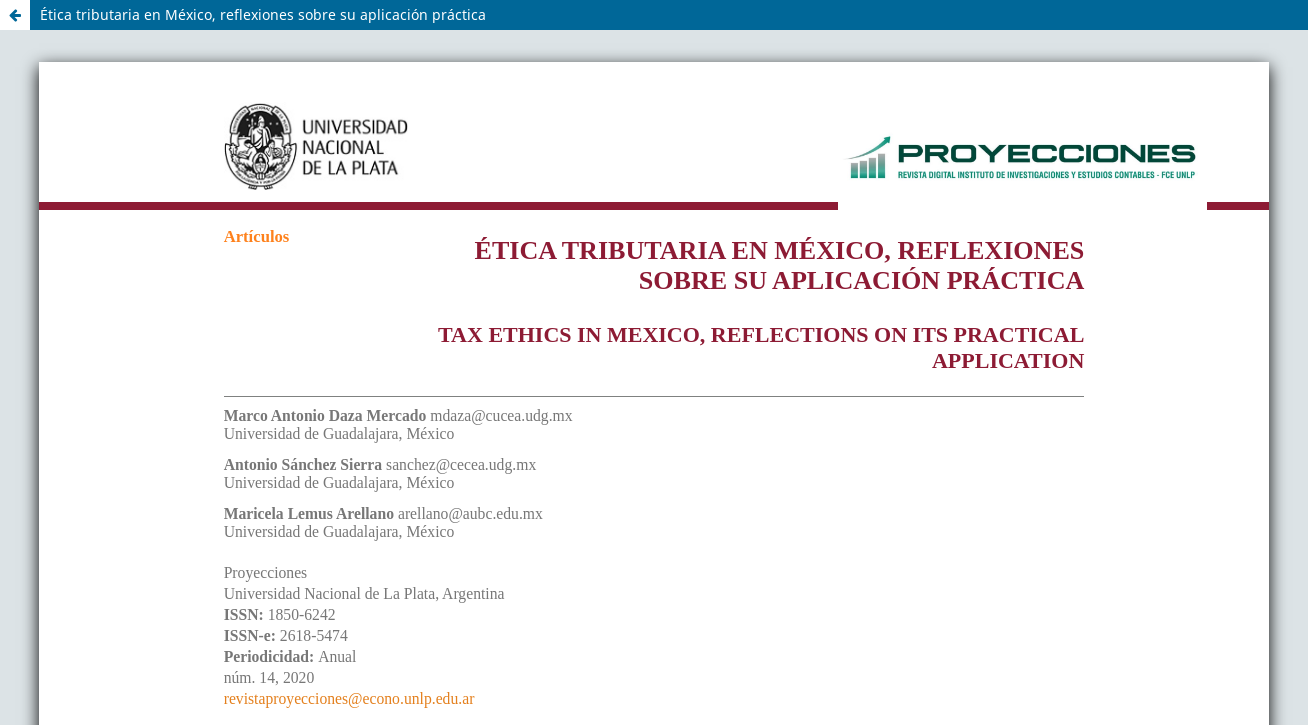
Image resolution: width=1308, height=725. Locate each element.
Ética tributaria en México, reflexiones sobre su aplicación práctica (263, 14)
